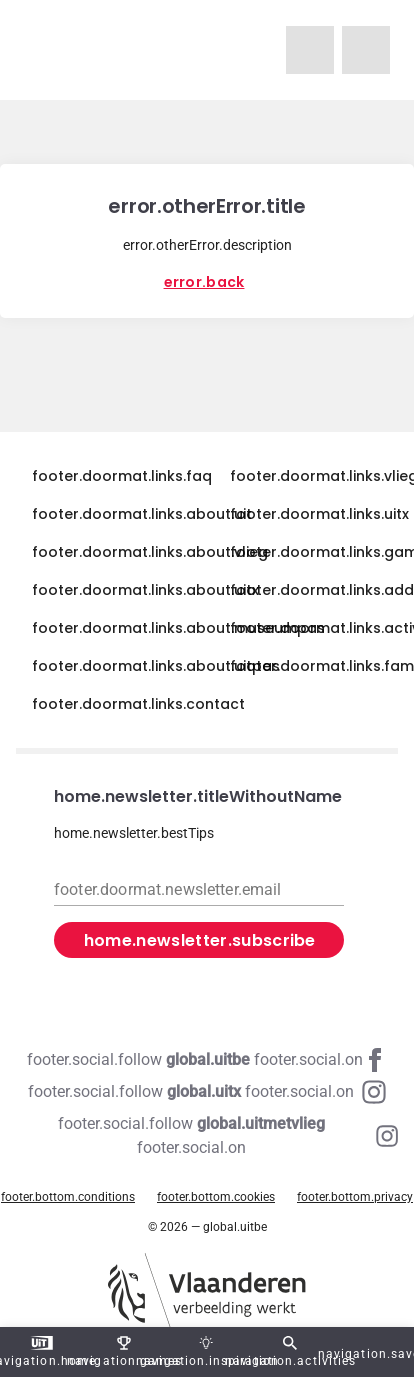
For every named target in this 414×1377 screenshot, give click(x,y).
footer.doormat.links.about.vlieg (150, 552)
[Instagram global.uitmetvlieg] (207, 1136)
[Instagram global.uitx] (207, 1092)
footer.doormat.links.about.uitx (145, 590)
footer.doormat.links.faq (122, 476)
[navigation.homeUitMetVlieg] (310, 50)
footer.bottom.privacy (355, 1197)
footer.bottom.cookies (216, 1197)
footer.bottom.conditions (68, 1197)
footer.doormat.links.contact (138, 704)
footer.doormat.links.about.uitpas (156, 666)
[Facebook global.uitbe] (207, 1060)
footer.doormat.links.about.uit (142, 514)
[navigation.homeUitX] (366, 50)
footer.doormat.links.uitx (319, 514)
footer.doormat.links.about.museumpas (178, 628)
